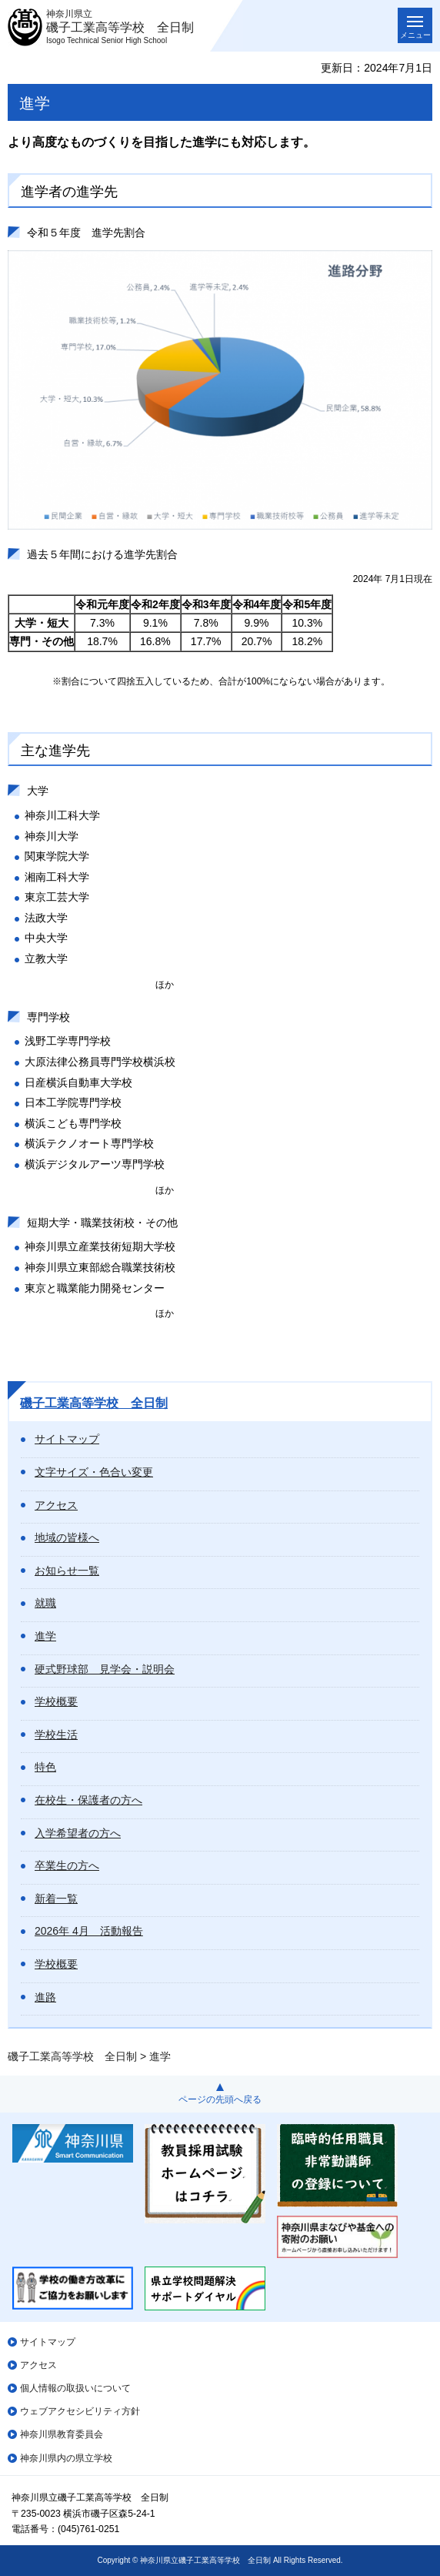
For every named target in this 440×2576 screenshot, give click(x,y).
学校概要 (56, 1701)
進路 (45, 1997)
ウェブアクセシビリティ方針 (80, 2411)
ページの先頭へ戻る (220, 2099)
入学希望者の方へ (78, 1833)
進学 (45, 1636)
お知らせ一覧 (67, 1570)
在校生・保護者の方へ (88, 1800)
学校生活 (56, 1734)
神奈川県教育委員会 (61, 2434)
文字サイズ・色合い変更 (94, 1472)
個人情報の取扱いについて (75, 2388)
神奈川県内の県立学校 (66, 2458)
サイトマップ (67, 1439)
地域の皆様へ (67, 1537)
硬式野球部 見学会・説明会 (105, 1669)
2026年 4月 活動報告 (89, 1931)
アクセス (56, 1505)
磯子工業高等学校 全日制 (94, 1403)
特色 (45, 1767)
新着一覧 (56, 1898)
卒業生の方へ (67, 1865)
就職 (45, 1603)
